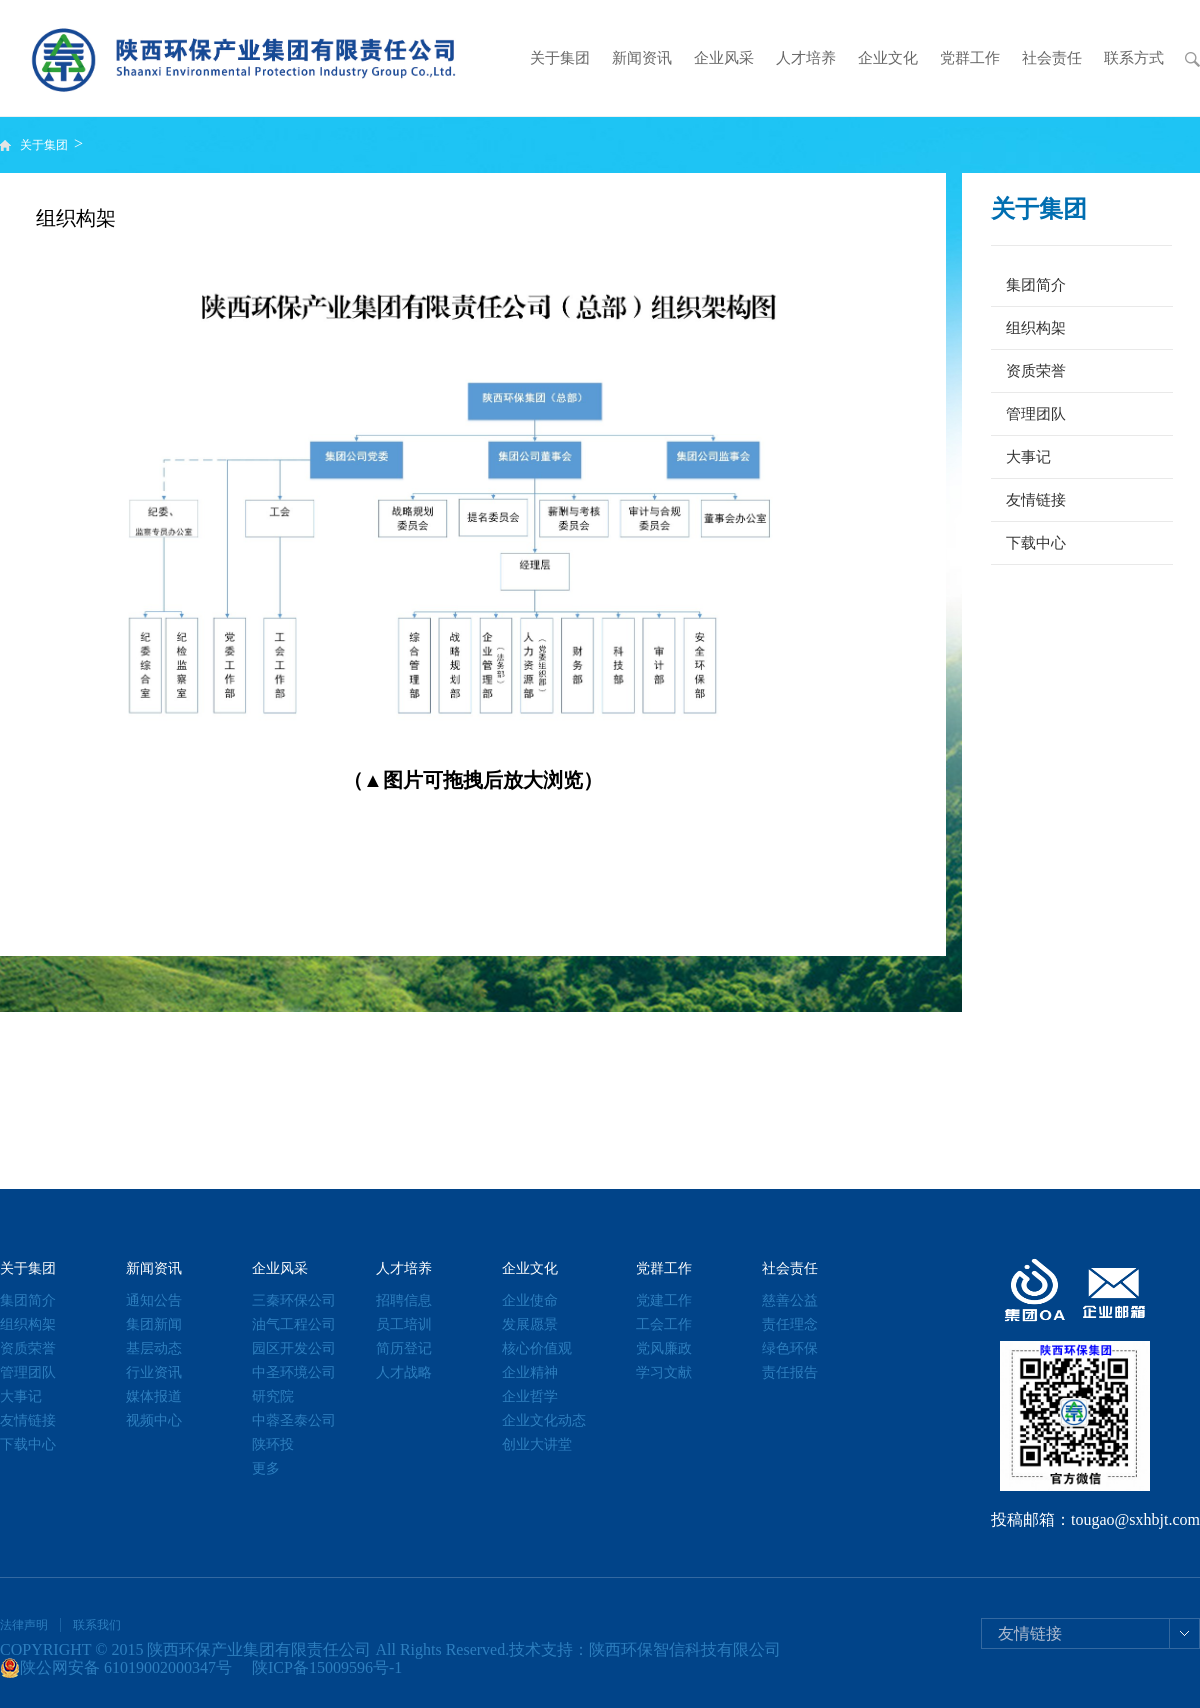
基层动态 (154, 1348)
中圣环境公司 (294, 1372)
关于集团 (560, 58)
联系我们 (97, 1625)
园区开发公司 (294, 1348)
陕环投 (273, 1444)
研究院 (273, 1396)
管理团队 (1036, 414)
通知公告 (154, 1300)
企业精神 (530, 1372)
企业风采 (724, 58)
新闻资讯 (642, 58)
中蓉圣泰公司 (294, 1420)
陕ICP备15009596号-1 (327, 1667)
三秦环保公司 (294, 1300)
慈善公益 (790, 1300)
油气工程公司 (294, 1324)
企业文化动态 (544, 1420)
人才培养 (806, 58)
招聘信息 (404, 1300)
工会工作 (664, 1324)
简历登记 (404, 1348)
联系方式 (1134, 58)
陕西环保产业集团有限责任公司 (259, 1649)
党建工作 (664, 1300)
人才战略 (404, 1372)
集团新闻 (154, 1324)
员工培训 (404, 1324)
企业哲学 (530, 1396)
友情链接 (1036, 500)
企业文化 (888, 58)
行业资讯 (154, 1372)
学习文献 (664, 1372)
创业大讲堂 (537, 1444)
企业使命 (530, 1300)
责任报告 (790, 1372)
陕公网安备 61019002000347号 (116, 1668)
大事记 (1028, 457)
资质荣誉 (1036, 371)
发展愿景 (530, 1324)
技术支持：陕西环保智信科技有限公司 (645, 1649)
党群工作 (970, 58)
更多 (266, 1468)
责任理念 (790, 1324)
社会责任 (1052, 58)
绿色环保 (790, 1348)
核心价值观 (537, 1348)
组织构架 (1036, 328)
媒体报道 (154, 1396)
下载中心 (1036, 543)
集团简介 (1036, 285)
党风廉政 (664, 1348)
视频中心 (154, 1420)
